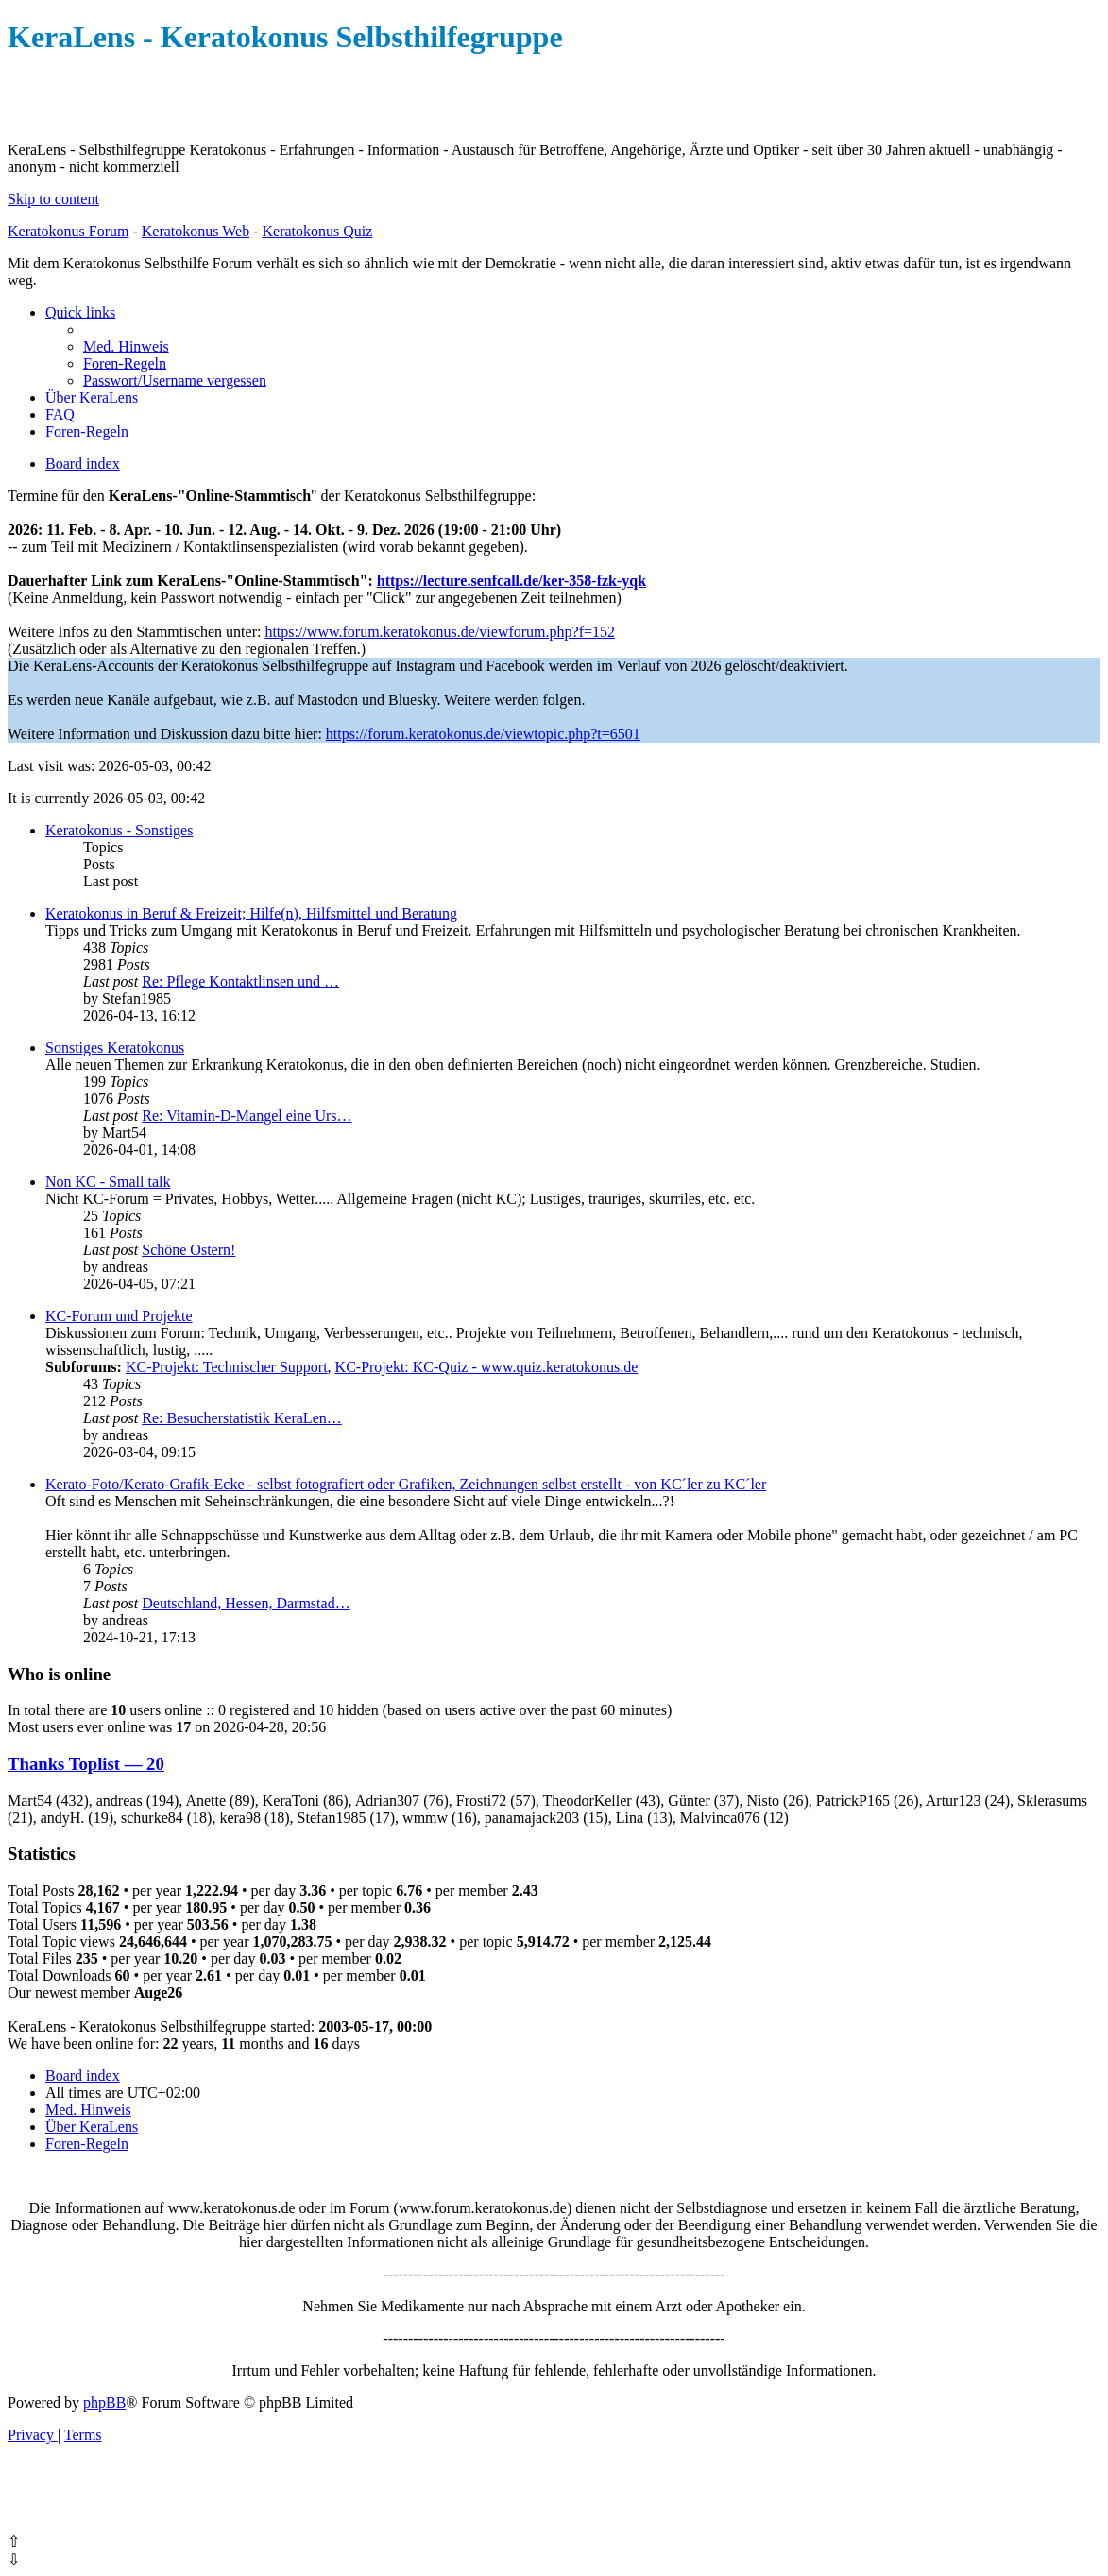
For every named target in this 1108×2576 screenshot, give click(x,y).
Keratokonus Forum (68, 231)
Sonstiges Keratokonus (114, 1047)
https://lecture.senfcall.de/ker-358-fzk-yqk (511, 581)
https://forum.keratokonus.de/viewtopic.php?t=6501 (483, 734)
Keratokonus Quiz (317, 231)
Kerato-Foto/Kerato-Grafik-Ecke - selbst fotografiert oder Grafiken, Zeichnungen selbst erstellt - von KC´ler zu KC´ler (405, 1484)
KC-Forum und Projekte (119, 1316)
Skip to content (53, 199)
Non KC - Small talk (107, 1182)
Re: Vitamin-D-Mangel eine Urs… (246, 1116)
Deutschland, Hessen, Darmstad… (245, 1603)
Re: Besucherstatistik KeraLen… (242, 1418)
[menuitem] (126, 346)
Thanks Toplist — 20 (86, 1764)
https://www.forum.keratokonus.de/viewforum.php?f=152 (439, 632)
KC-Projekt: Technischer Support (227, 1367)
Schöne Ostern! (188, 1250)
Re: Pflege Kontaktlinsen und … (240, 981)
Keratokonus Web (195, 231)
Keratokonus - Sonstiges (119, 830)
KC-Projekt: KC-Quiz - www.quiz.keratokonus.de (487, 1367)
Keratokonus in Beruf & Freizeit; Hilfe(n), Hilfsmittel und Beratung (251, 913)
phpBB (104, 2403)
